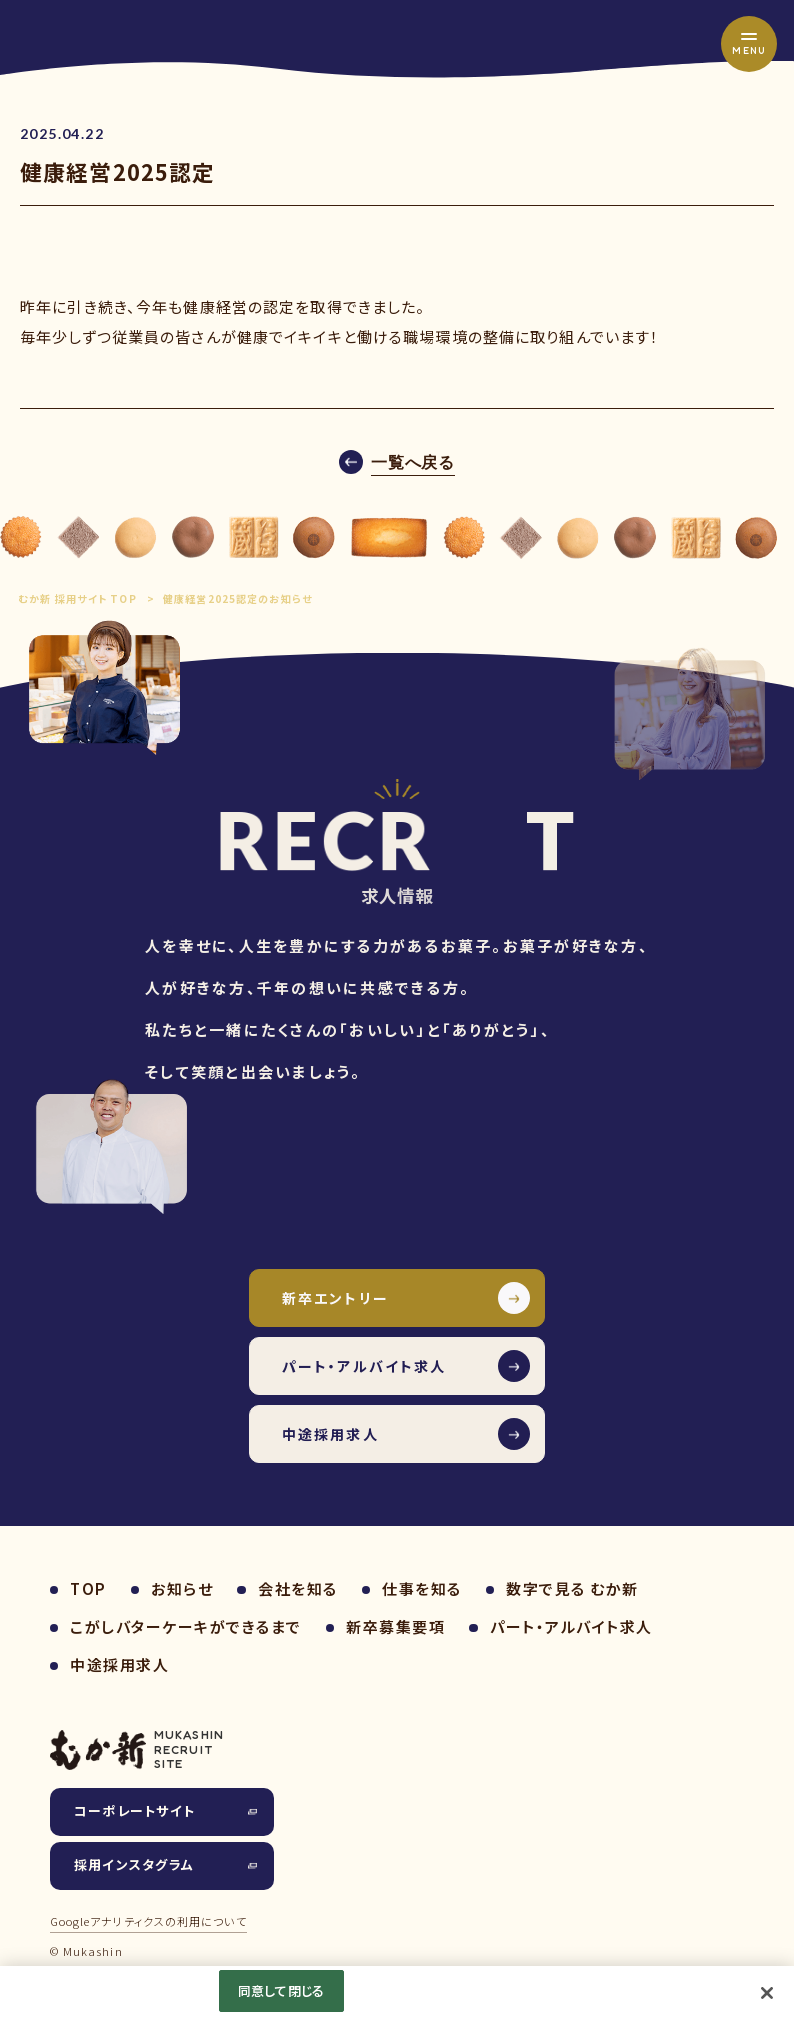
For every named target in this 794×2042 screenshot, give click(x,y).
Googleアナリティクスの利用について (148, 1921)
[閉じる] (767, 1993)
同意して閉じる (281, 1990)
